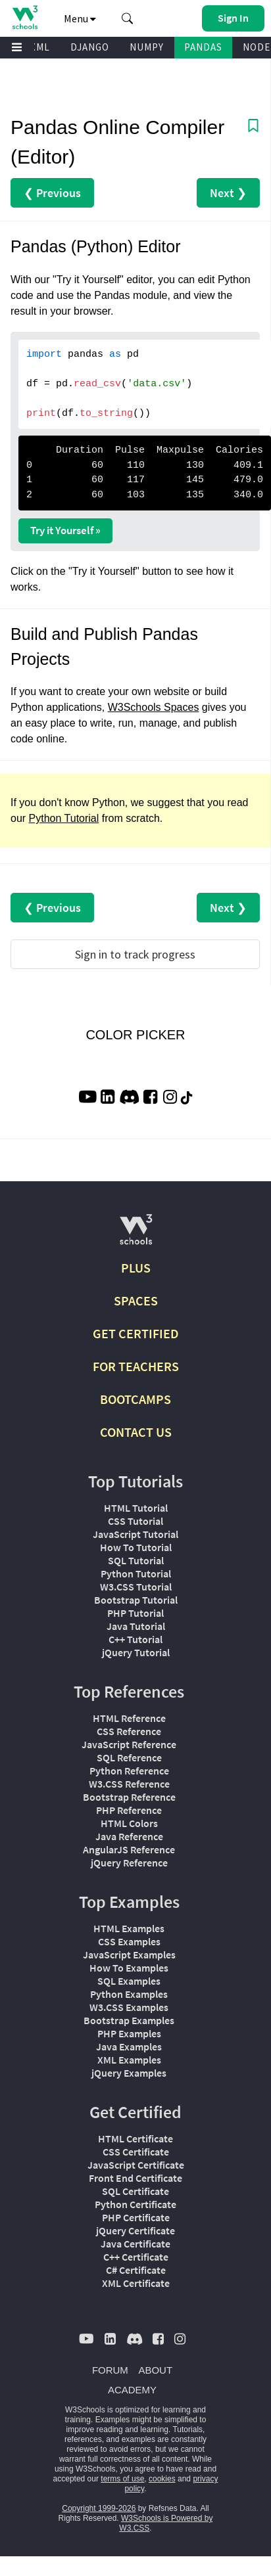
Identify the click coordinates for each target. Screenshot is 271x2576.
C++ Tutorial (135, 1639)
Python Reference (129, 1770)
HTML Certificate (135, 2138)
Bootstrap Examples (129, 2020)
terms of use (122, 2478)
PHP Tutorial (135, 1612)
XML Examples (129, 2059)
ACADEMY (132, 2389)
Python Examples (129, 1993)
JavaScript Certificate (135, 2164)
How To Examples (128, 1967)
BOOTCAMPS (135, 1399)
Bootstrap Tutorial (136, 1599)
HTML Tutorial (136, 1507)
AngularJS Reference (129, 1849)
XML (40, 47)
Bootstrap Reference (129, 1796)
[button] (127, 18)
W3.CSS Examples (128, 2007)
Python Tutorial (64, 818)
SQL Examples (128, 1980)
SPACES (136, 1300)
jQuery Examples (128, 2072)
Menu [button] (80, 18)
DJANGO (89, 47)
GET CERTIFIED (136, 1333)
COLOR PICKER (135, 1035)
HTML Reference (129, 1718)
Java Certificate (135, 2243)
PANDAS (203, 47)
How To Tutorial (136, 1547)
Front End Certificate (135, 2177)
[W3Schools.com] (136, 1235)
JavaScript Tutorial (135, 1534)
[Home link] (24, 17)
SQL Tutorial (136, 1560)
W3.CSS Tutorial (136, 1586)
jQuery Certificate (135, 2230)
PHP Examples (129, 2033)
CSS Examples (129, 1941)
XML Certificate (136, 2283)
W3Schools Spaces (153, 707)
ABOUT (155, 2370)
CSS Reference (129, 1731)
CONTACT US (136, 1432)
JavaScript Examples (129, 1954)
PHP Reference (129, 1810)
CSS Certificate (136, 2151)
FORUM (110, 2370)
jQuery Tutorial (136, 1652)
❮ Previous (52, 192)
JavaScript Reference (129, 1744)
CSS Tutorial (135, 1520)
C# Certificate (136, 2269)
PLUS (136, 1267)
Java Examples (129, 2046)
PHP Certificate (136, 2217)
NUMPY (147, 47)
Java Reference (129, 1836)
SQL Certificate (135, 2191)
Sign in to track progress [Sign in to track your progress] (135, 954)
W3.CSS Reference (129, 1783)
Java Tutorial (136, 1626)
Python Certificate (135, 2204)
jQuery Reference (129, 1862)
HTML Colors (129, 1823)
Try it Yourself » (65, 530)
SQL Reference (129, 1757)
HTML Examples (128, 1928)
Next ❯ (228, 192)
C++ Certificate (135, 2256)
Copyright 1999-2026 (99, 2508)
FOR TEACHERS (136, 1366)
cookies (162, 2478)
